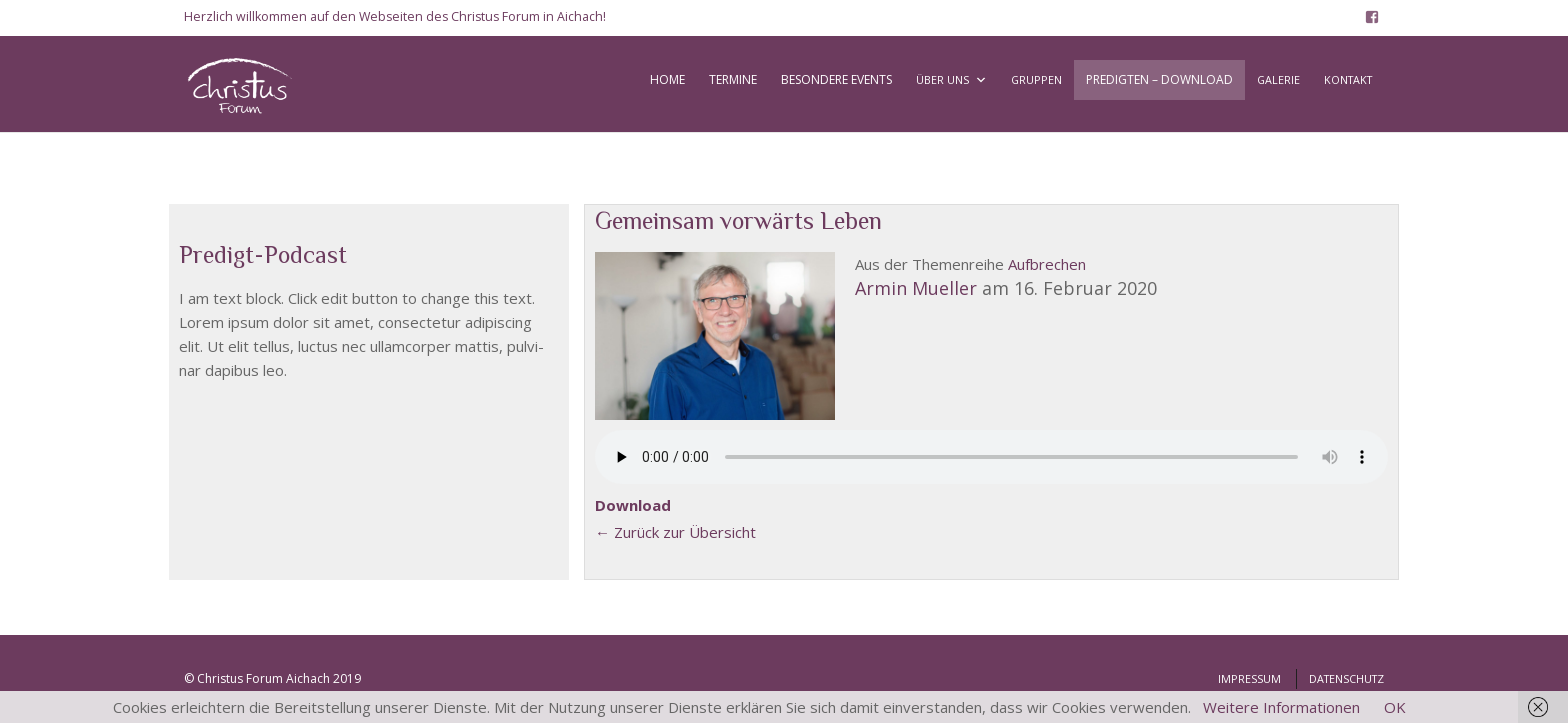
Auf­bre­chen (1047, 264)
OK (1395, 707)
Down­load (633, 505)
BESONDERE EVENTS (836, 79)
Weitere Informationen (1281, 707)
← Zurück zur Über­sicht (675, 532)
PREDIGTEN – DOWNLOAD (1159, 79)
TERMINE (733, 79)
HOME (667, 79)
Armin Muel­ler (916, 288)
